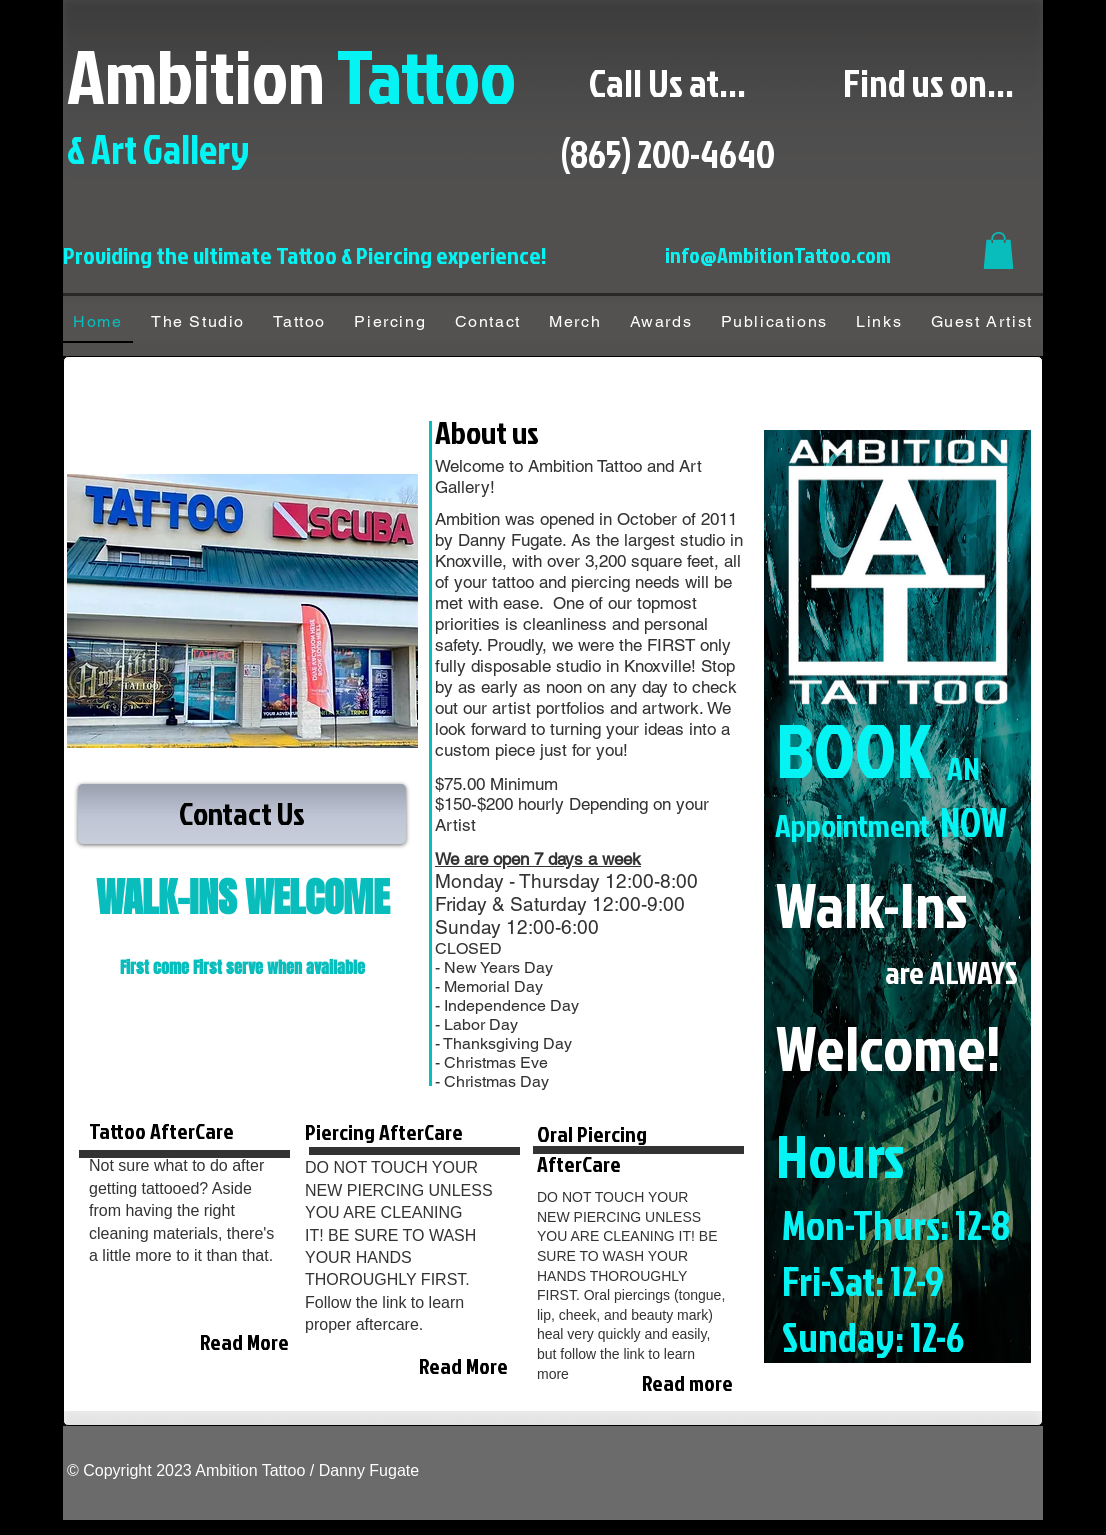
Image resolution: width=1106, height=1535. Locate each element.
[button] (998, 250)
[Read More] (242, 1342)
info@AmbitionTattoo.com (778, 254)
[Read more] (671, 1383)
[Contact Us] (242, 814)
